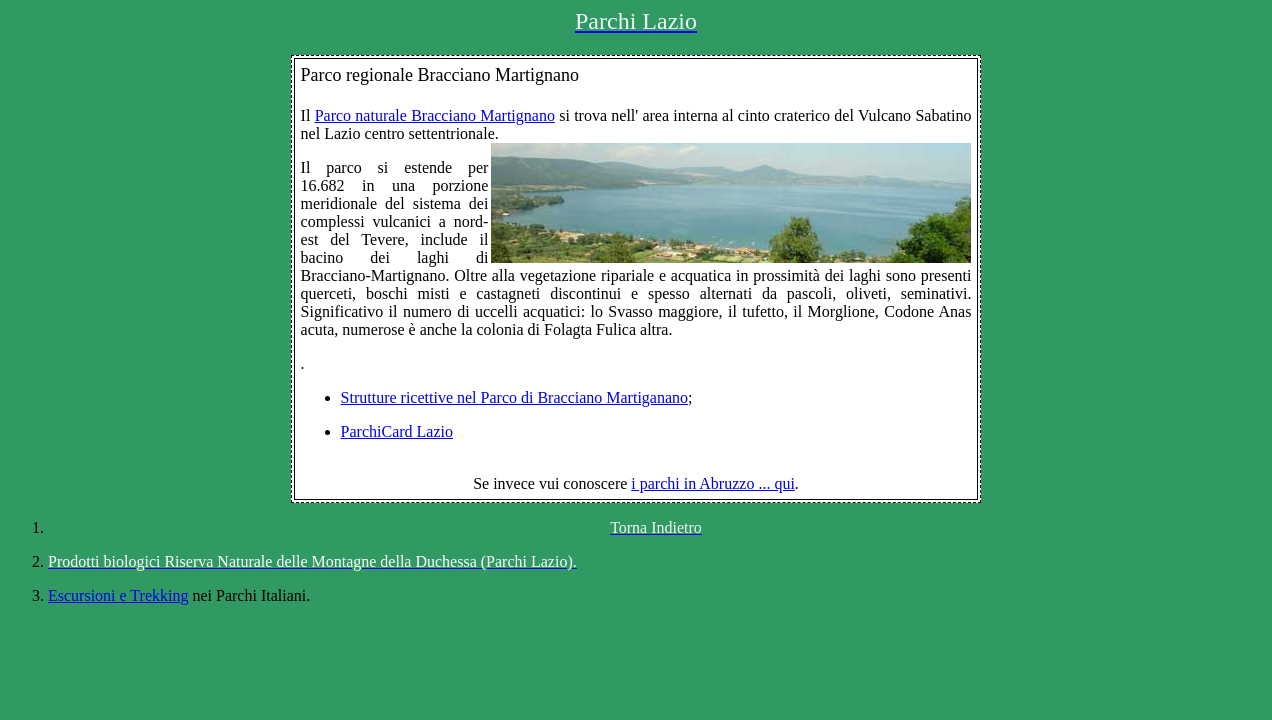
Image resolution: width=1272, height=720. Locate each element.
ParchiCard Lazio (397, 431)
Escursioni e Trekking (118, 595)
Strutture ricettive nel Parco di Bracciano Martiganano (514, 397)
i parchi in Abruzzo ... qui (713, 483)
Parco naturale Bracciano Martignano (435, 115)
